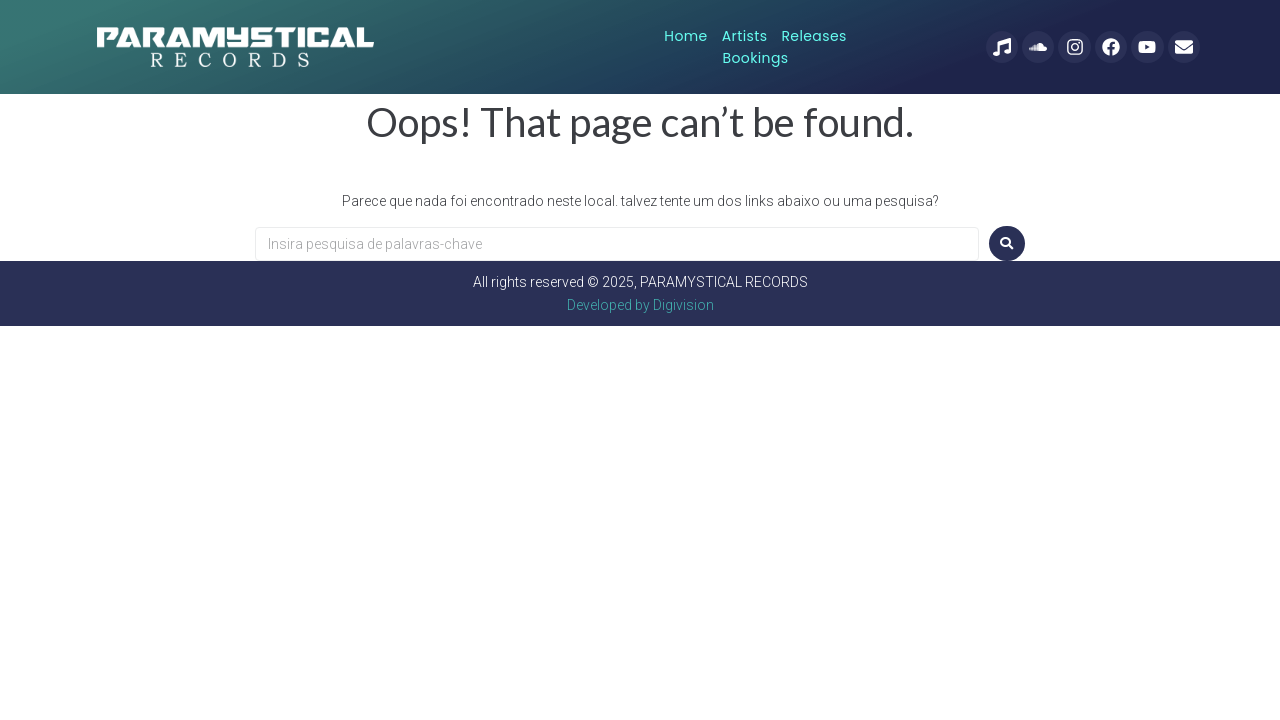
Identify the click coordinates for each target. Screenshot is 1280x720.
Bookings (854, 45)
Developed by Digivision (640, 301)
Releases (773, 45)
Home (645, 45)
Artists (705, 45)
